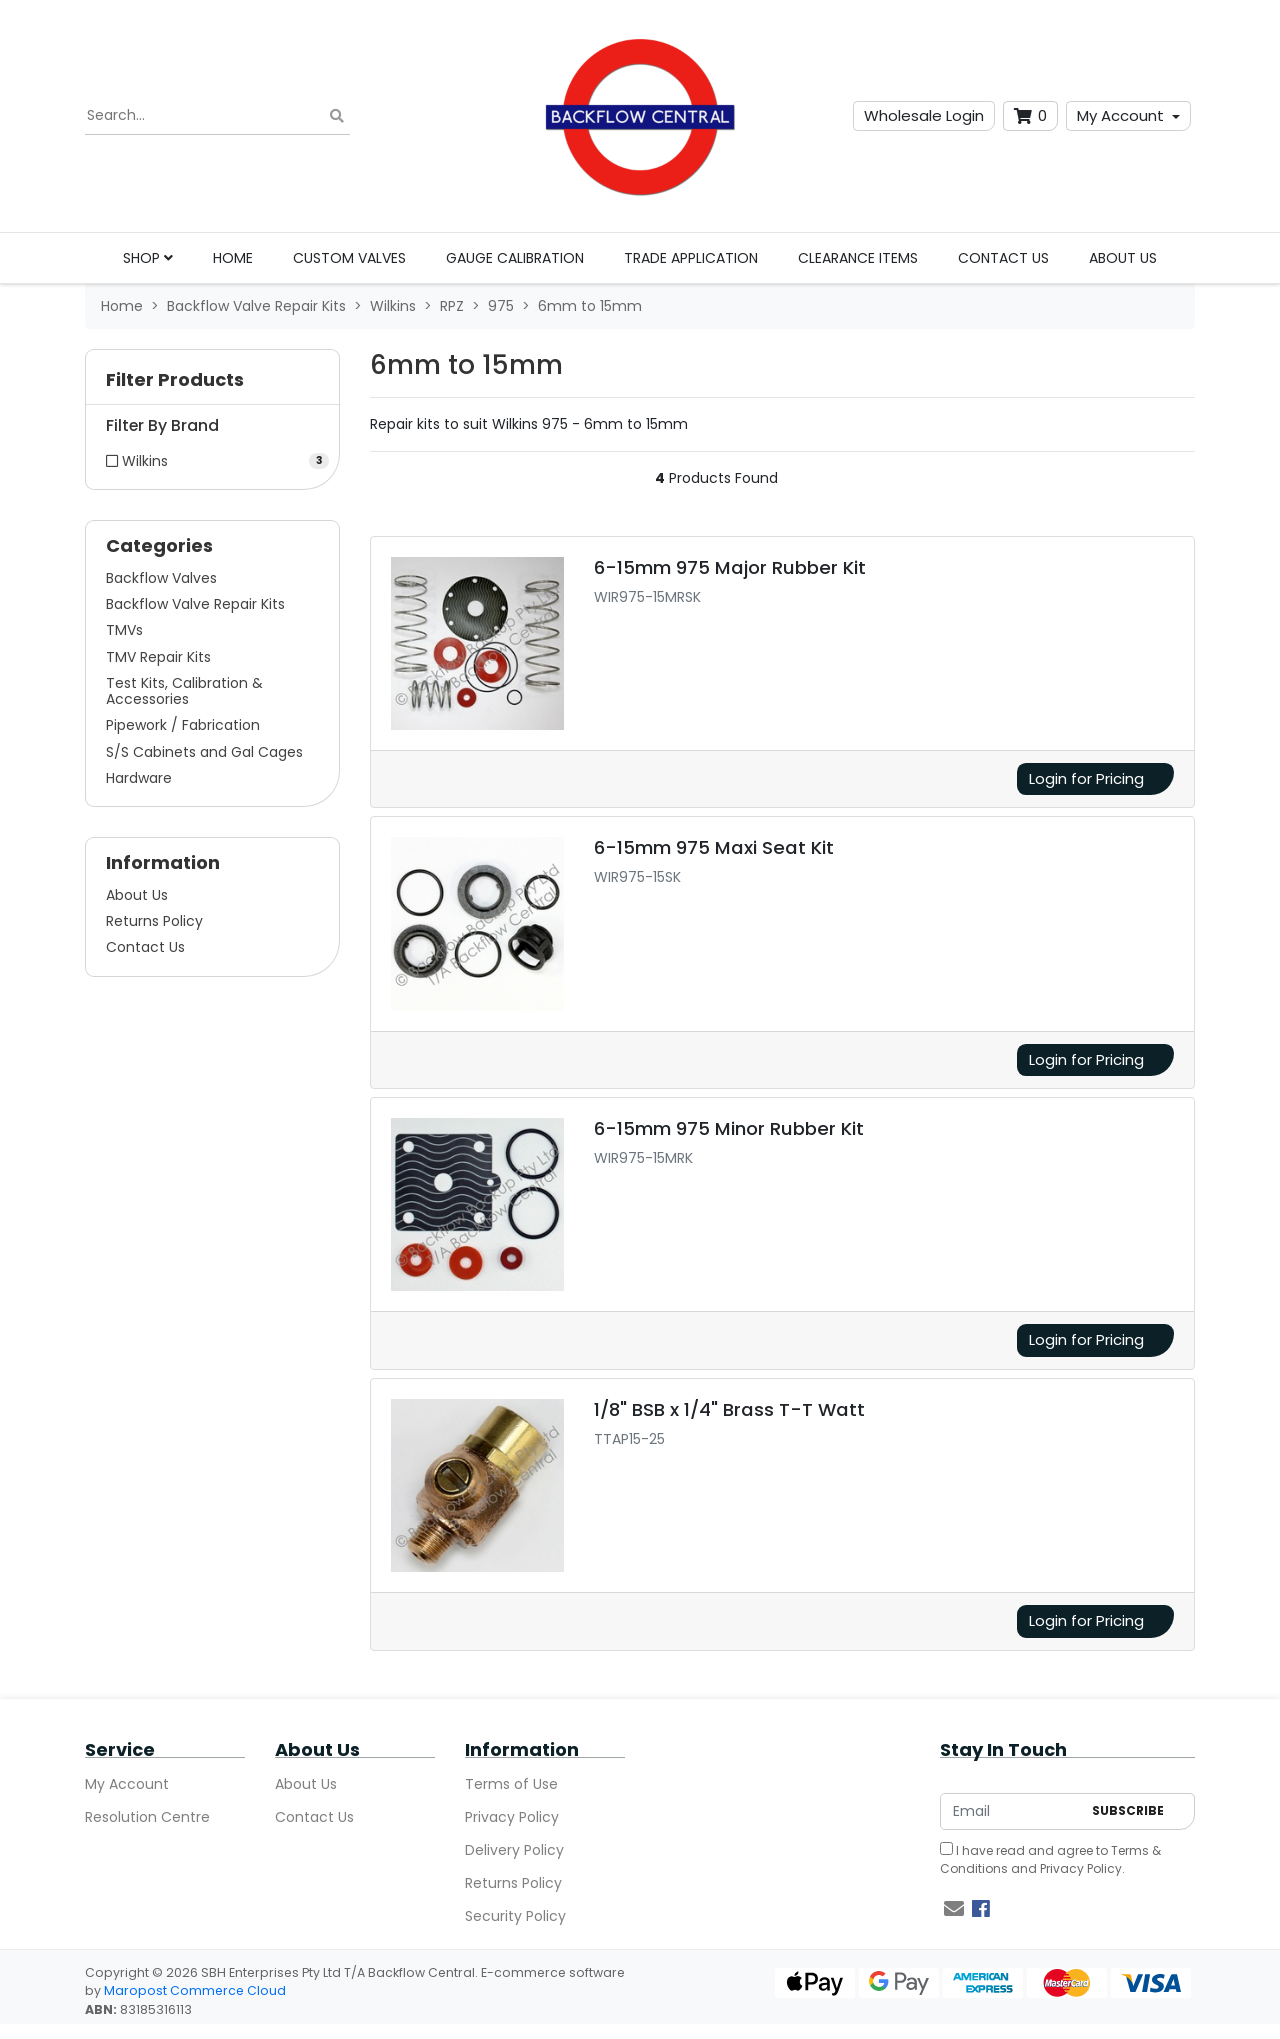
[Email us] (954, 1909)
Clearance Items (858, 258)
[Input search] (217, 116)
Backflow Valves (161, 578)
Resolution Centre (147, 1817)
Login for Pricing (1086, 778)
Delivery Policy (514, 1850)
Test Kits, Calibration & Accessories (184, 691)
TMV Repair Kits (158, 657)
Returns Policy (154, 921)
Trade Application (691, 258)
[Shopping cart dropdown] (1030, 116)
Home (233, 258)
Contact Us (1003, 258)
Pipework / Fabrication (183, 725)
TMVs (124, 630)
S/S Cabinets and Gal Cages (204, 752)
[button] (212, 384)
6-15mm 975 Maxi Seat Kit (714, 847)
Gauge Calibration (515, 258)
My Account (1120, 115)
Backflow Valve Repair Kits (195, 604)
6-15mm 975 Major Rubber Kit (730, 567)
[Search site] (337, 116)
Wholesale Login (924, 115)
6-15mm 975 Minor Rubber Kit (729, 1128)
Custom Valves (349, 258)
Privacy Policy (512, 1817)
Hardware (139, 778)
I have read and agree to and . (1050, 1859)
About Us (1123, 258)
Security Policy (515, 1916)
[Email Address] (1011, 1811)
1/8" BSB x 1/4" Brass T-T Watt (729, 1409)
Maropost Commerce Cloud (195, 1990)
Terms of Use (511, 1784)
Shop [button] (148, 258)
